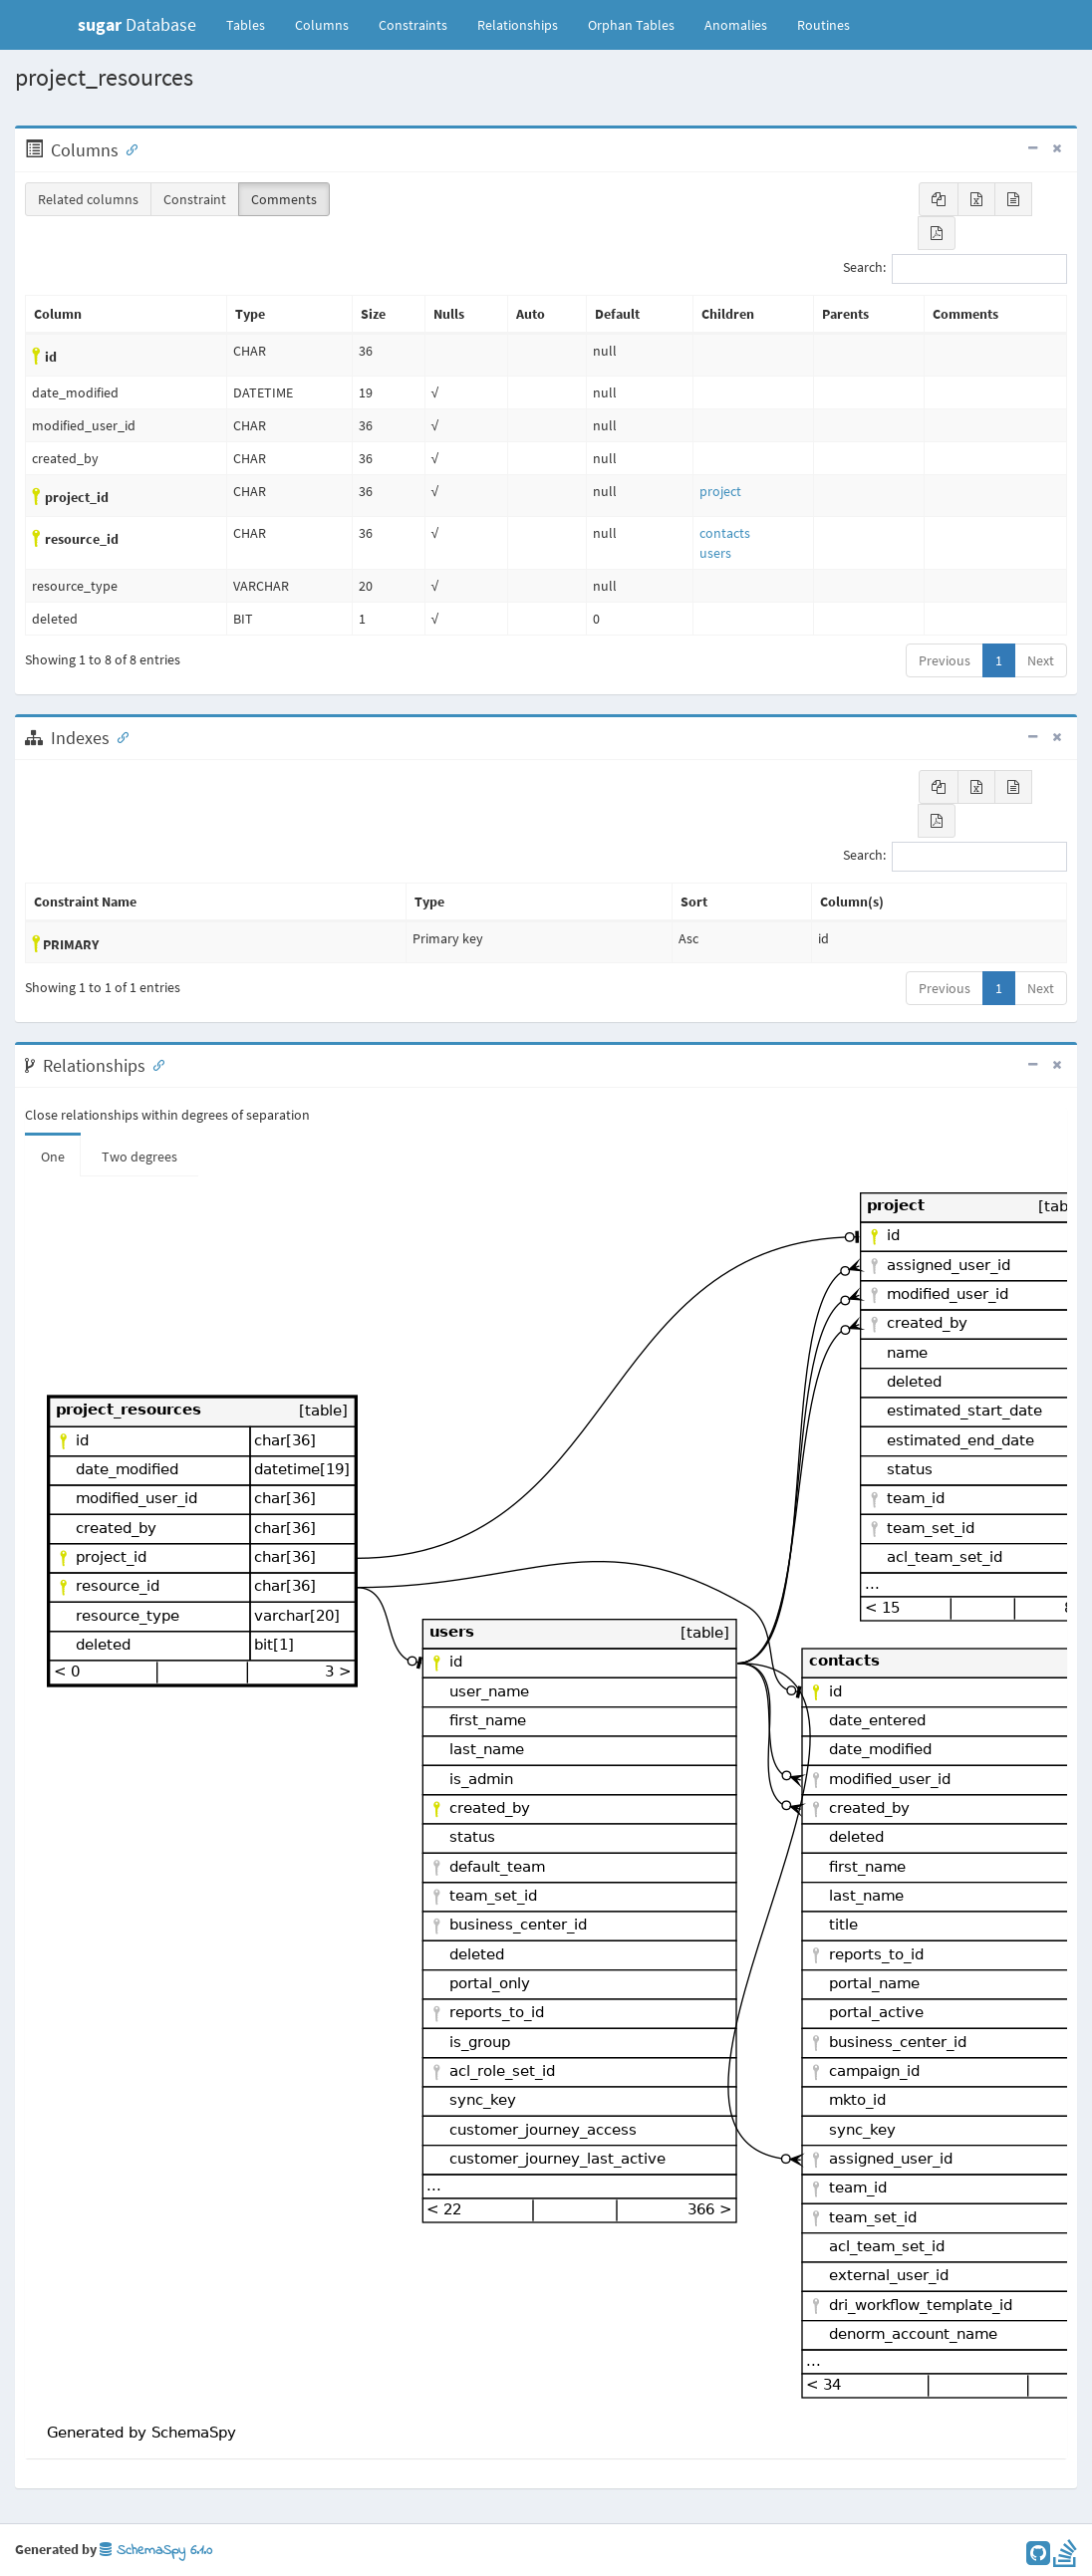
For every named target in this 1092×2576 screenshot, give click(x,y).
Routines (823, 25)
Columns (322, 25)
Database (137, 24)
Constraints (413, 25)
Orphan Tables (631, 25)
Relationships (517, 25)
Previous (944, 660)
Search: (955, 269)
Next (1040, 660)
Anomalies (735, 25)
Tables (253, 24)
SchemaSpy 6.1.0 (156, 2550)
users (715, 553)
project (720, 491)
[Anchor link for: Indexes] (119, 736)
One (53, 1156)
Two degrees (139, 1156)
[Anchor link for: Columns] (127, 148)
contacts (724, 533)
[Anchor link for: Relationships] (154, 1064)
